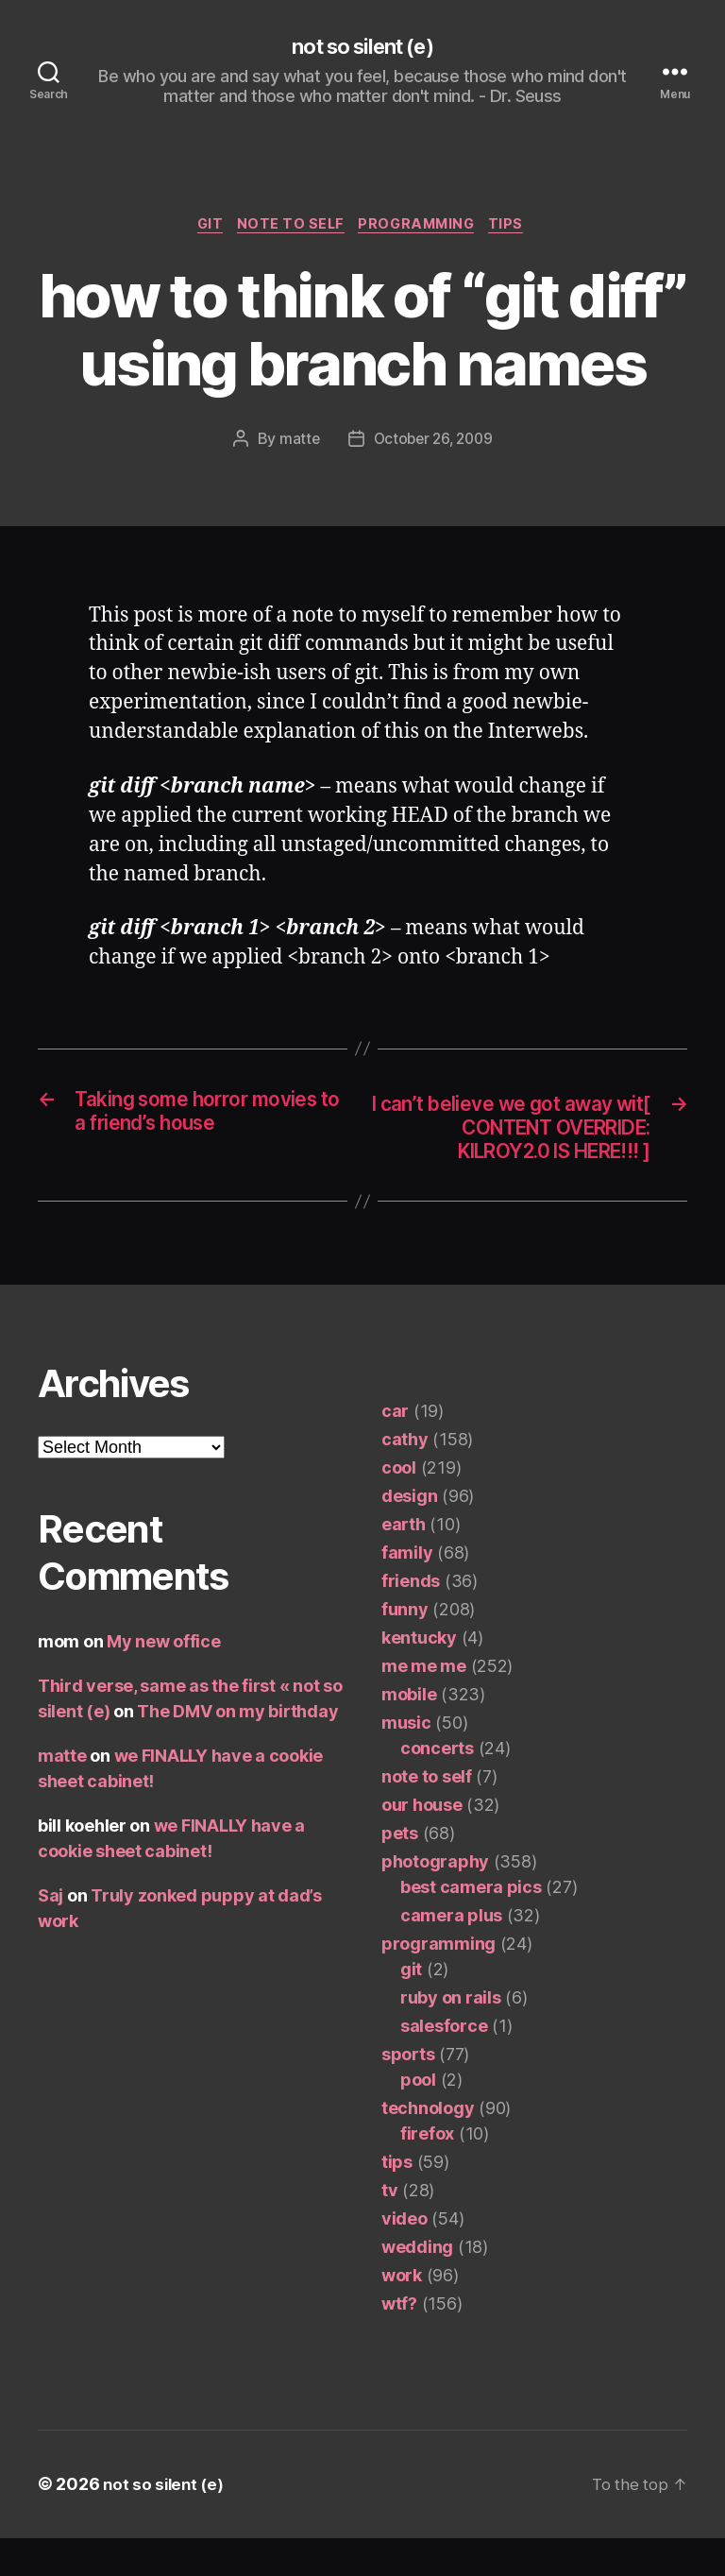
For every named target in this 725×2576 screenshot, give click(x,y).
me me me (423, 1704)
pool (418, 2118)
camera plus (451, 1954)
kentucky (419, 1676)
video (404, 2257)
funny (405, 1648)
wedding (417, 2285)
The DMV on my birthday (237, 1750)
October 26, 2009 (433, 444)
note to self (289, 227)
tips (518, 227)
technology (427, 2147)
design (409, 1534)
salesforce (443, 2064)
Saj (50, 1934)
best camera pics (471, 1926)
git (202, 227)
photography (435, 1900)
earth (403, 1563)
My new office (164, 1680)
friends (410, 1619)
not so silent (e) (362, 47)
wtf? (399, 2342)
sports (407, 2093)
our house (422, 1843)
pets (399, 1872)
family (406, 1591)
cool (398, 1506)
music (406, 1761)
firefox (427, 2172)
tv (389, 2229)
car (395, 1449)
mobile (408, 1733)
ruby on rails (450, 2036)
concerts (437, 1787)
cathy (405, 1478)
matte (295, 444)
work (401, 2314)
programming (422, 227)
